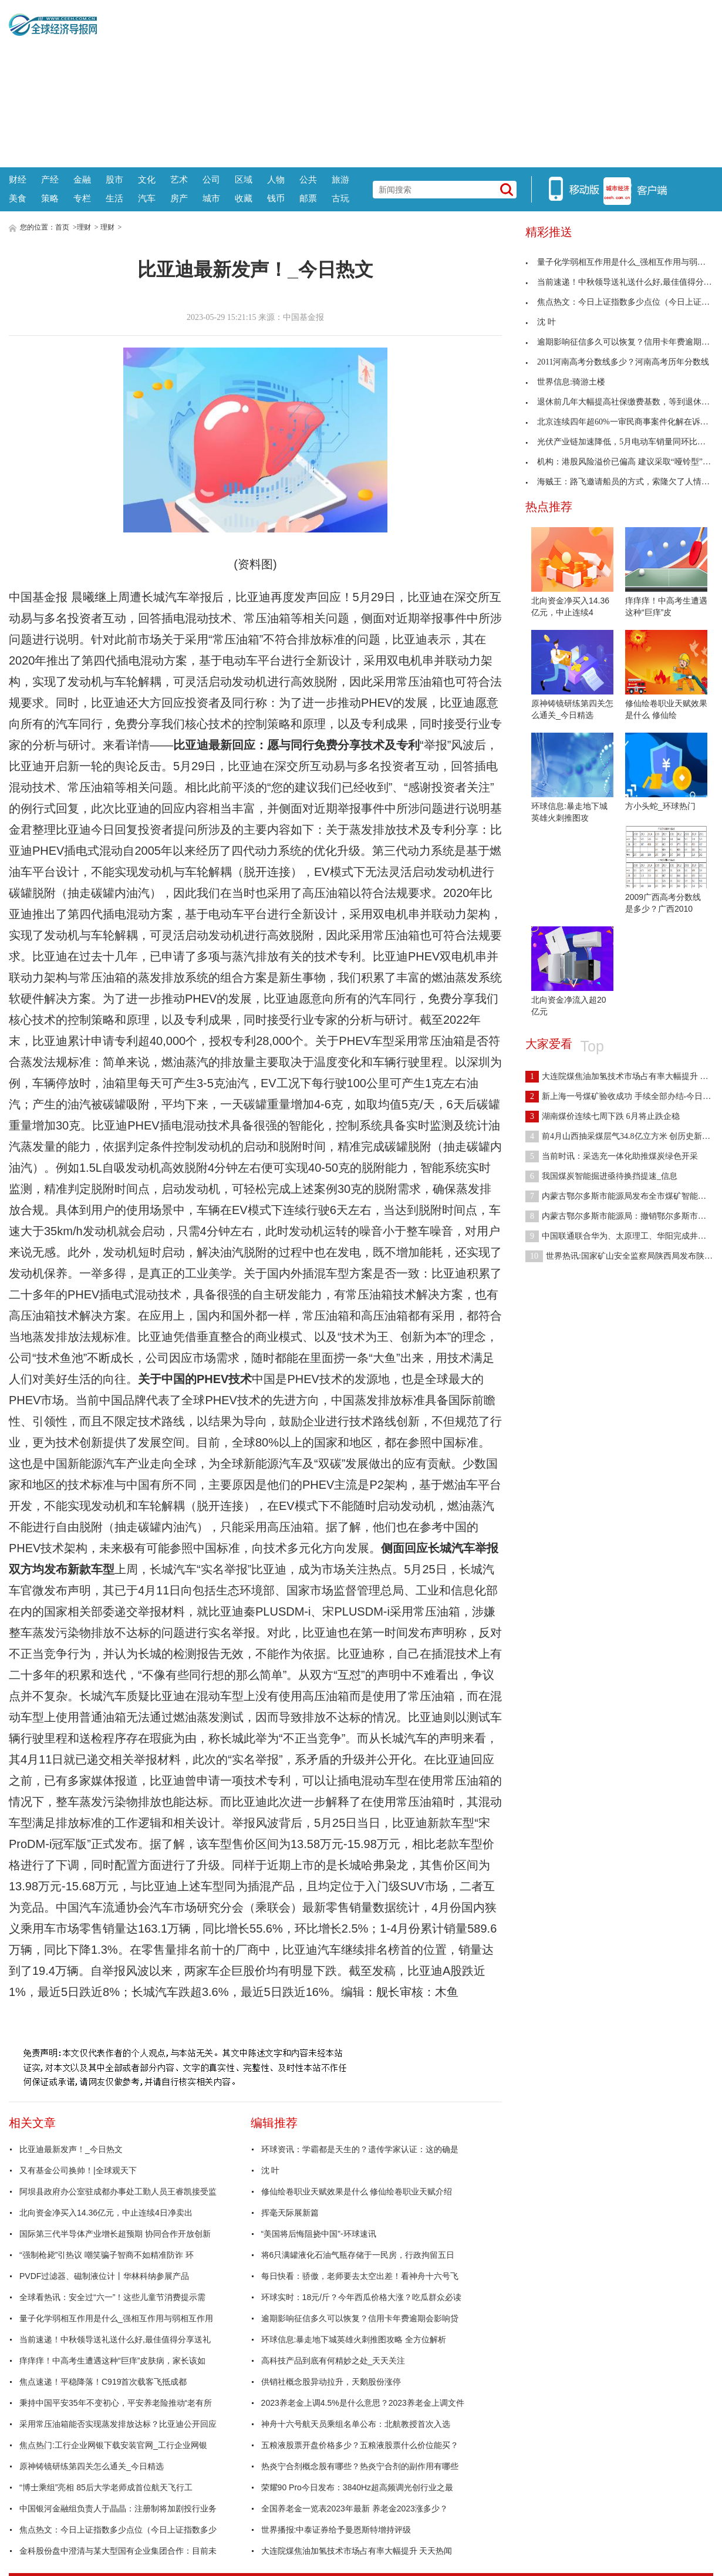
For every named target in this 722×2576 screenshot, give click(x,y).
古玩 (340, 198)
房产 (179, 198)
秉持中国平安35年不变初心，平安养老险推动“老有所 (115, 2403)
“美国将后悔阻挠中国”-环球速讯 (318, 2233)
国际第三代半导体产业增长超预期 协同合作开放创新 (115, 2233)
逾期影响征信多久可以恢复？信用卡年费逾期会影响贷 (359, 2318)
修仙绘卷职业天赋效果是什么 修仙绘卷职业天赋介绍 (357, 2191)
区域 (243, 179)
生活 (114, 198)
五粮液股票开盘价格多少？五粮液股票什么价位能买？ (359, 2445)
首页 (62, 227)
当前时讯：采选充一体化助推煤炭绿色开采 (611, 1156)
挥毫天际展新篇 (290, 2212)
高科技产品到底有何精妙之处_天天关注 (333, 2360)
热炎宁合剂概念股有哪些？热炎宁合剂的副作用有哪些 (359, 2466)
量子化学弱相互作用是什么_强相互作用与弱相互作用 (116, 2318)
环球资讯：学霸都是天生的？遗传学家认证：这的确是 (359, 2149)
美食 (17, 198)
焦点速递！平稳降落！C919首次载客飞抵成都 (103, 2381)
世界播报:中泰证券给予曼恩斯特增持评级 (336, 2529)
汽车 (147, 198)
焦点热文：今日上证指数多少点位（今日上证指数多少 (118, 2529)
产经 (50, 179)
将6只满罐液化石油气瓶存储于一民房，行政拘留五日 (358, 2255)
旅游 (340, 179)
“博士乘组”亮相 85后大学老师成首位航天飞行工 (106, 2487)
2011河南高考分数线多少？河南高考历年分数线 (617, 362)
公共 (308, 179)
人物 (276, 179)
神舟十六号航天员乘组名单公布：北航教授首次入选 (355, 2424)
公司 (211, 179)
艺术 (179, 179)
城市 (211, 198)
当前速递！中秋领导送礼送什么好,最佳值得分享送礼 (115, 2339)
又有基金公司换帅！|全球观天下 (78, 2170)
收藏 (243, 198)
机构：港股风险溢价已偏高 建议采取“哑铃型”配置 (622, 461)
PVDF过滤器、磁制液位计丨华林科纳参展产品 (104, 2276)
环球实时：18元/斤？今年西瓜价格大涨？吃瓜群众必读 (361, 2297)
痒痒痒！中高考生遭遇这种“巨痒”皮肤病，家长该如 (112, 2360)
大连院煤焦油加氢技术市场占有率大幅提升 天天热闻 (357, 2550)
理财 (84, 227)
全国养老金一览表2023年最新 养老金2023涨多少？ (354, 2508)
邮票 (308, 198)
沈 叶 (270, 2170)
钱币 (276, 198)
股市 (114, 179)
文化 (147, 179)
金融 (82, 179)
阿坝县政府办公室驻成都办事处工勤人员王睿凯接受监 (118, 2191)
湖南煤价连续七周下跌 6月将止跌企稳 (602, 1116)
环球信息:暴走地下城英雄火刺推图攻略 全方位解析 (354, 2339)
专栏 (82, 198)
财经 (17, 179)
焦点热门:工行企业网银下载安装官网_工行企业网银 (113, 2445)
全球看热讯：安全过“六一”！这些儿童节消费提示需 (112, 2297)
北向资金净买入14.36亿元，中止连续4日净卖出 (106, 2212)
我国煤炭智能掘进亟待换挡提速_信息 (601, 1176)
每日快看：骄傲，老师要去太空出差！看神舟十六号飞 (359, 2276)
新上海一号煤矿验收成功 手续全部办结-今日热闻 (622, 1096)
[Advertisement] (405, 82)
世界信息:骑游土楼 (565, 381)
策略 (50, 198)
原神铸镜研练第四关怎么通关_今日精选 (91, 2466)
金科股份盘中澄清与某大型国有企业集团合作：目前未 (118, 2550)
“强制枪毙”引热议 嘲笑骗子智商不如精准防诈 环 (106, 2255)
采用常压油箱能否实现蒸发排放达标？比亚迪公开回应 (118, 2424)
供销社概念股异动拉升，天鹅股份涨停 (331, 2381)
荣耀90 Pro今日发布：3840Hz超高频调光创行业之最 (357, 2487)
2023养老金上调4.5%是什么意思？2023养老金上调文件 (362, 2403)
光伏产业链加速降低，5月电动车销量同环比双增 (619, 441)
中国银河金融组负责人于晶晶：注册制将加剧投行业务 (118, 2508)
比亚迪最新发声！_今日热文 (71, 2149)
